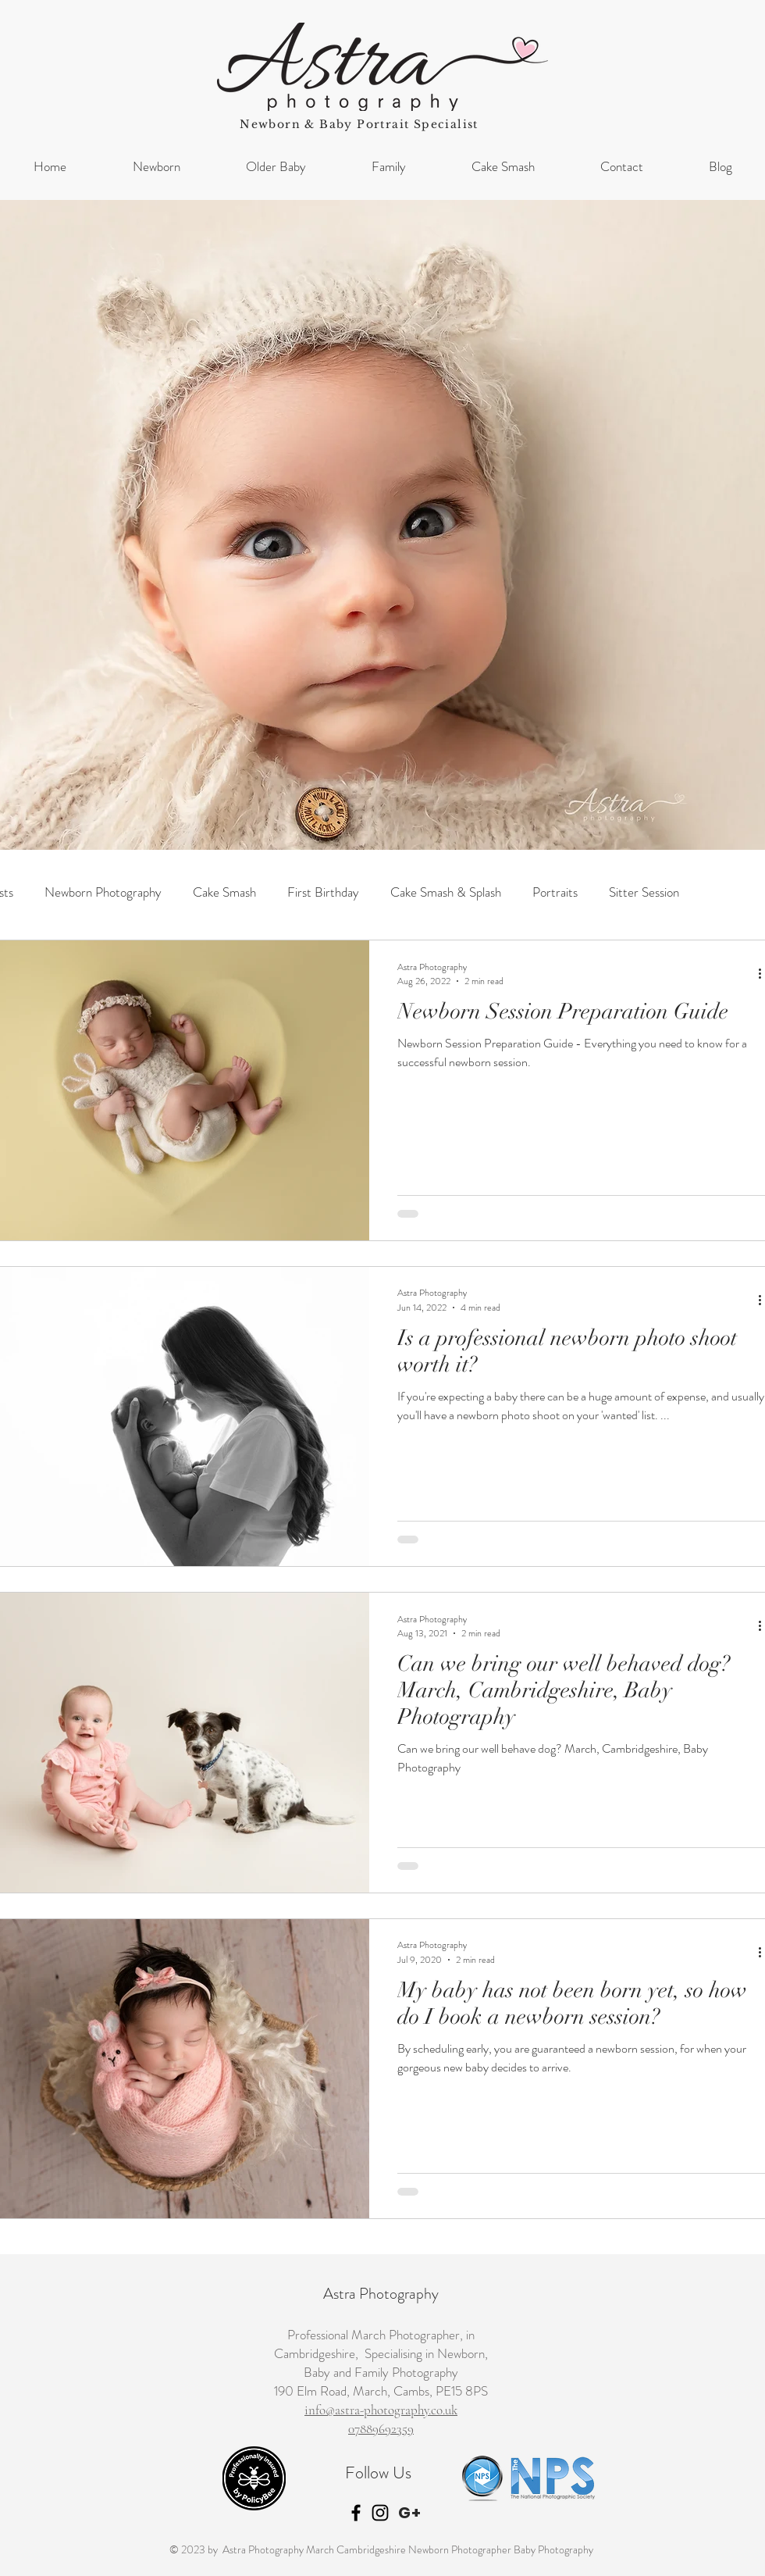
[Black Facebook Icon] (356, 2513)
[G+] (410, 2513)
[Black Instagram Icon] (380, 2513)
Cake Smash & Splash (445, 892)
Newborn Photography (103, 892)
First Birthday (323, 892)
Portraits (555, 892)
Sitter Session (644, 892)
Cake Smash (224, 892)
